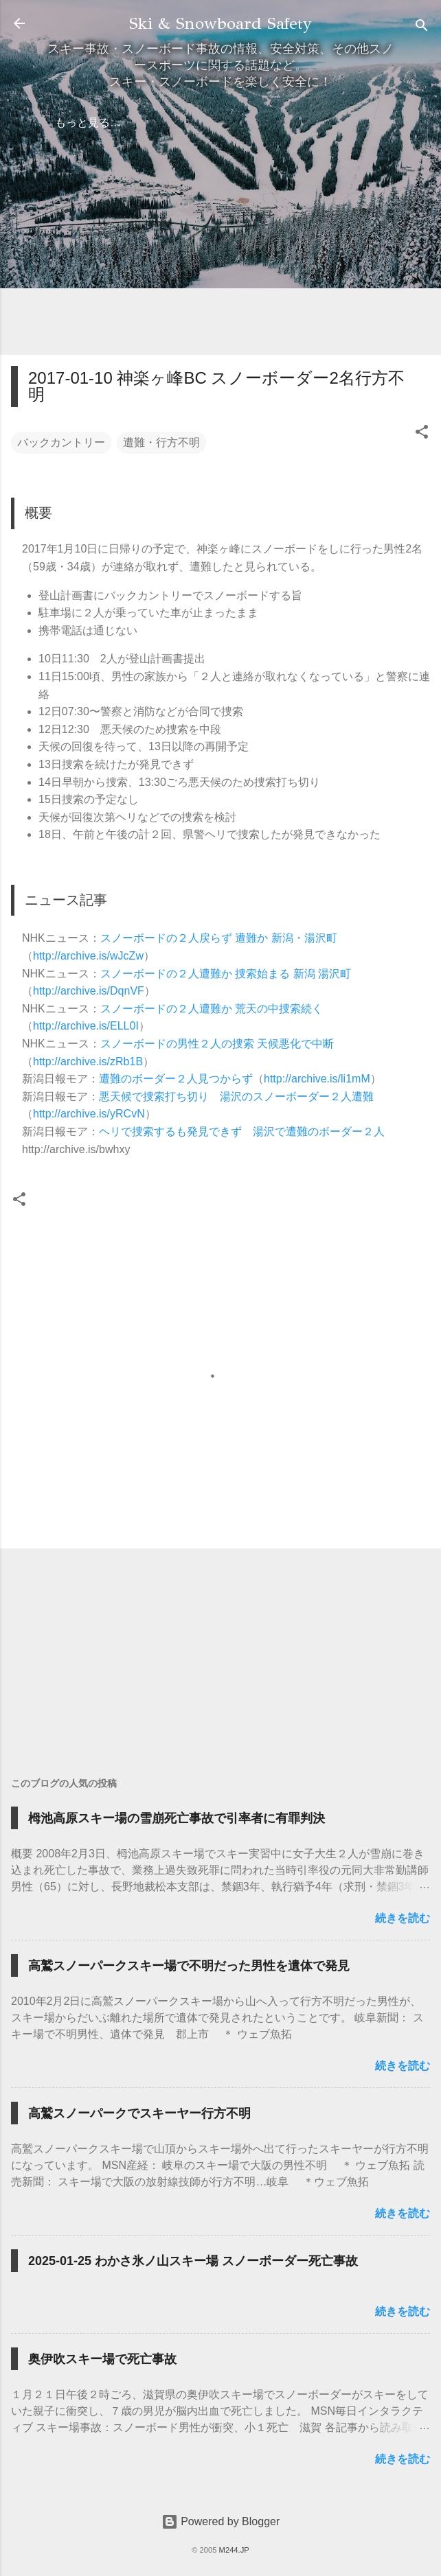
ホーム (71, 122)
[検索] (422, 28)
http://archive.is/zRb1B (88, 1061)
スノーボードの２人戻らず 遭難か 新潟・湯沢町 (218, 938)
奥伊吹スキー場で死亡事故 (102, 2359)
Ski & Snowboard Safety (220, 23)
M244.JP (234, 2550)
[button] (422, 434)
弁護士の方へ (146, 122)
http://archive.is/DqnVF (88, 991)
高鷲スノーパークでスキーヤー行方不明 (139, 2113)
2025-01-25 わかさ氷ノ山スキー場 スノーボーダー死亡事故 (193, 2261)
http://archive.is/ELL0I (86, 1026)
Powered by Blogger (220, 2521)
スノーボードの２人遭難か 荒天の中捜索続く (211, 1008)
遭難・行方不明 (161, 442)
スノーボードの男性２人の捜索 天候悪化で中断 (217, 1043)
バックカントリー (61, 442)
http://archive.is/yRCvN (89, 1113)
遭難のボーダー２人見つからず (176, 1078)
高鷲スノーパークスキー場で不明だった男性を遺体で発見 (189, 1966)
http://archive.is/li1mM (317, 1078)
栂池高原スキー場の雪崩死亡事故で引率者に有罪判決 (176, 1818)
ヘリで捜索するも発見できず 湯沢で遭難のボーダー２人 (242, 1131)
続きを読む (402, 1918)
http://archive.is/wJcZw (88, 956)
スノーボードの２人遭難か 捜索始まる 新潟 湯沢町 (225, 973)
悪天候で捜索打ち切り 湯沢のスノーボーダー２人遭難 (236, 1096)
